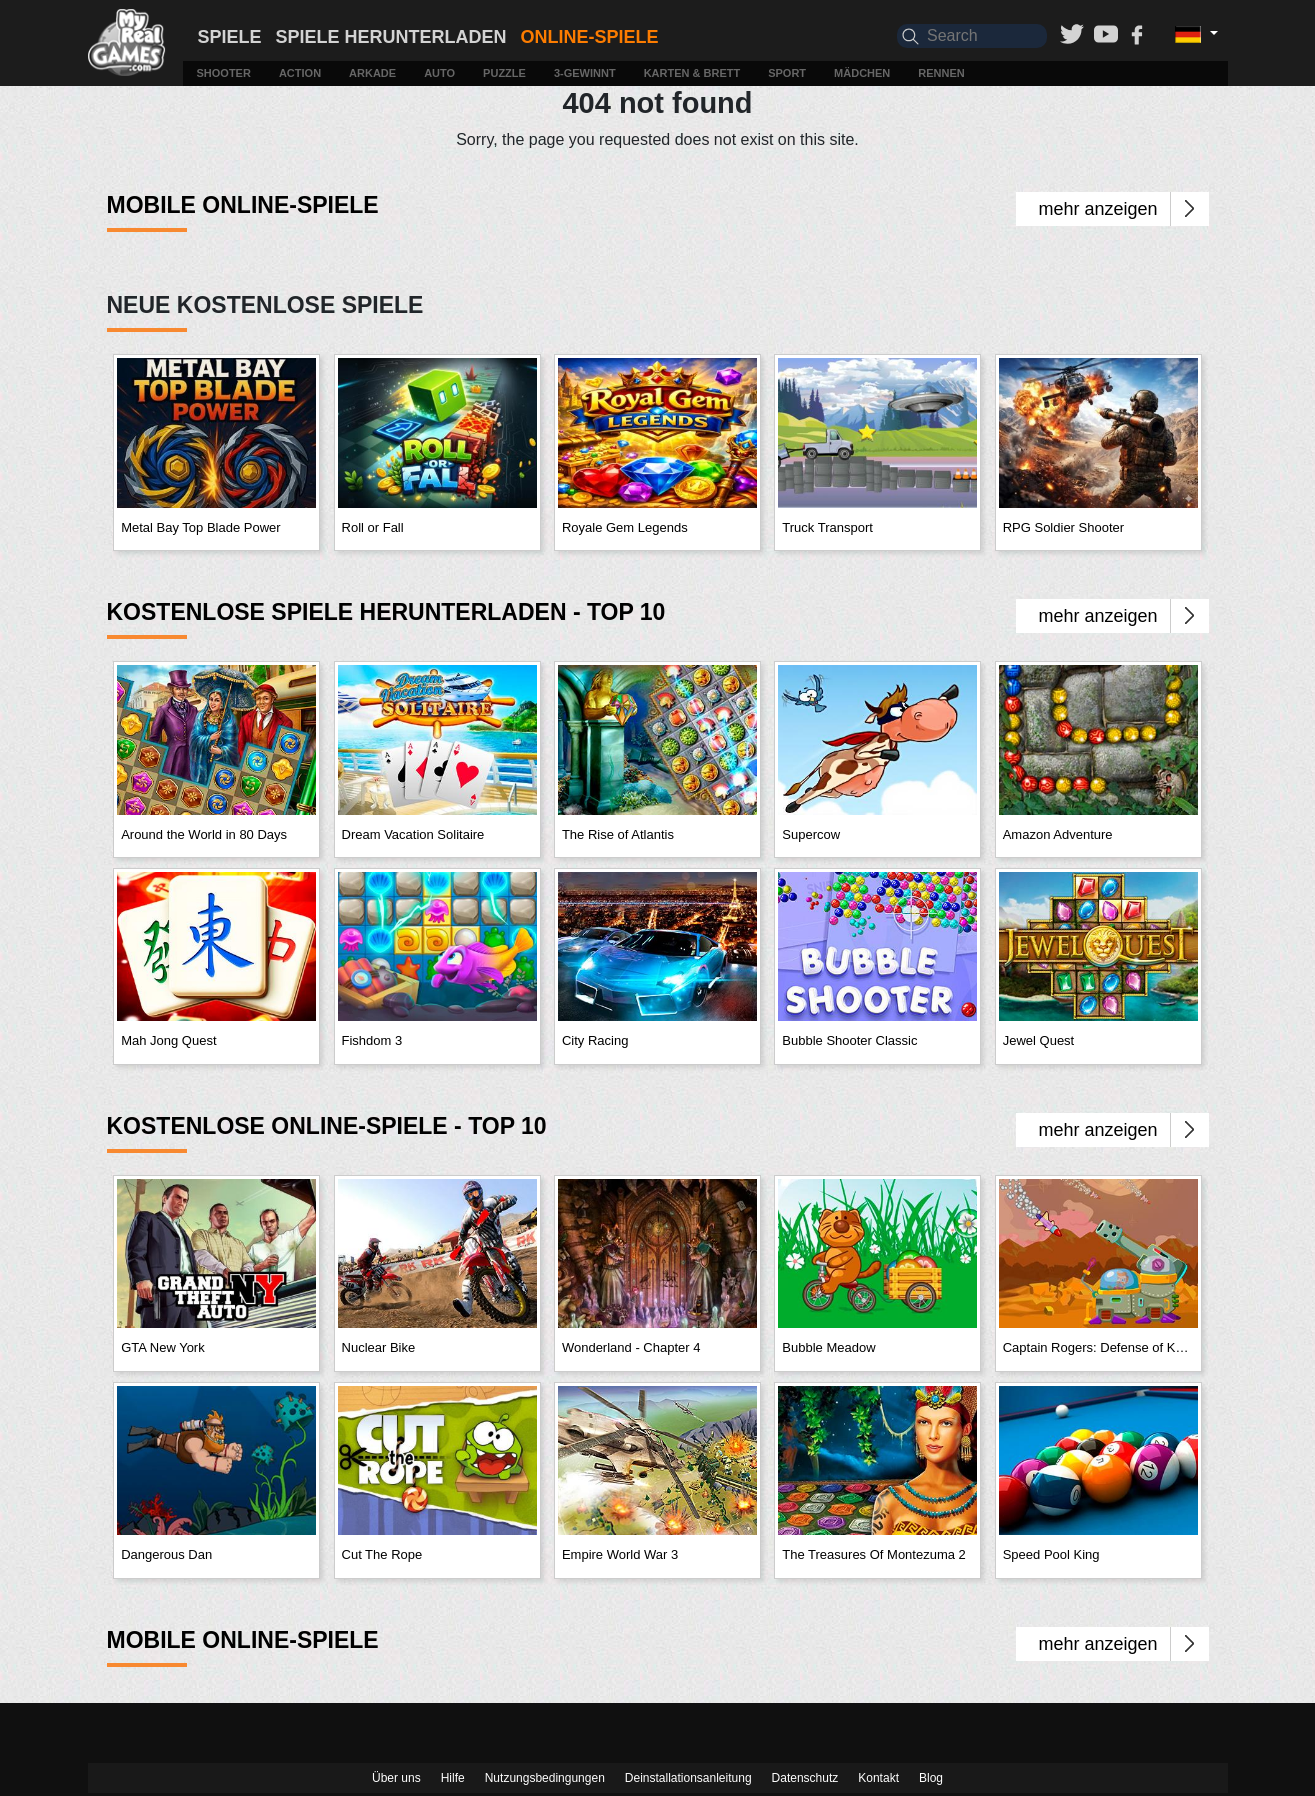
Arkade (372, 73)
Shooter (224, 73)
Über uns (396, 1778)
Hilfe (453, 1778)
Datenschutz (805, 1778)
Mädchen (862, 73)
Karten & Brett (692, 73)
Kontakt (878, 1778)
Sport (787, 73)
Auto (439, 73)
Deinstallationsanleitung (688, 1778)
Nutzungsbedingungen (545, 1778)
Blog (931, 1778)
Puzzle (504, 73)
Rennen (941, 73)
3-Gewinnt (585, 73)
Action (300, 73)
